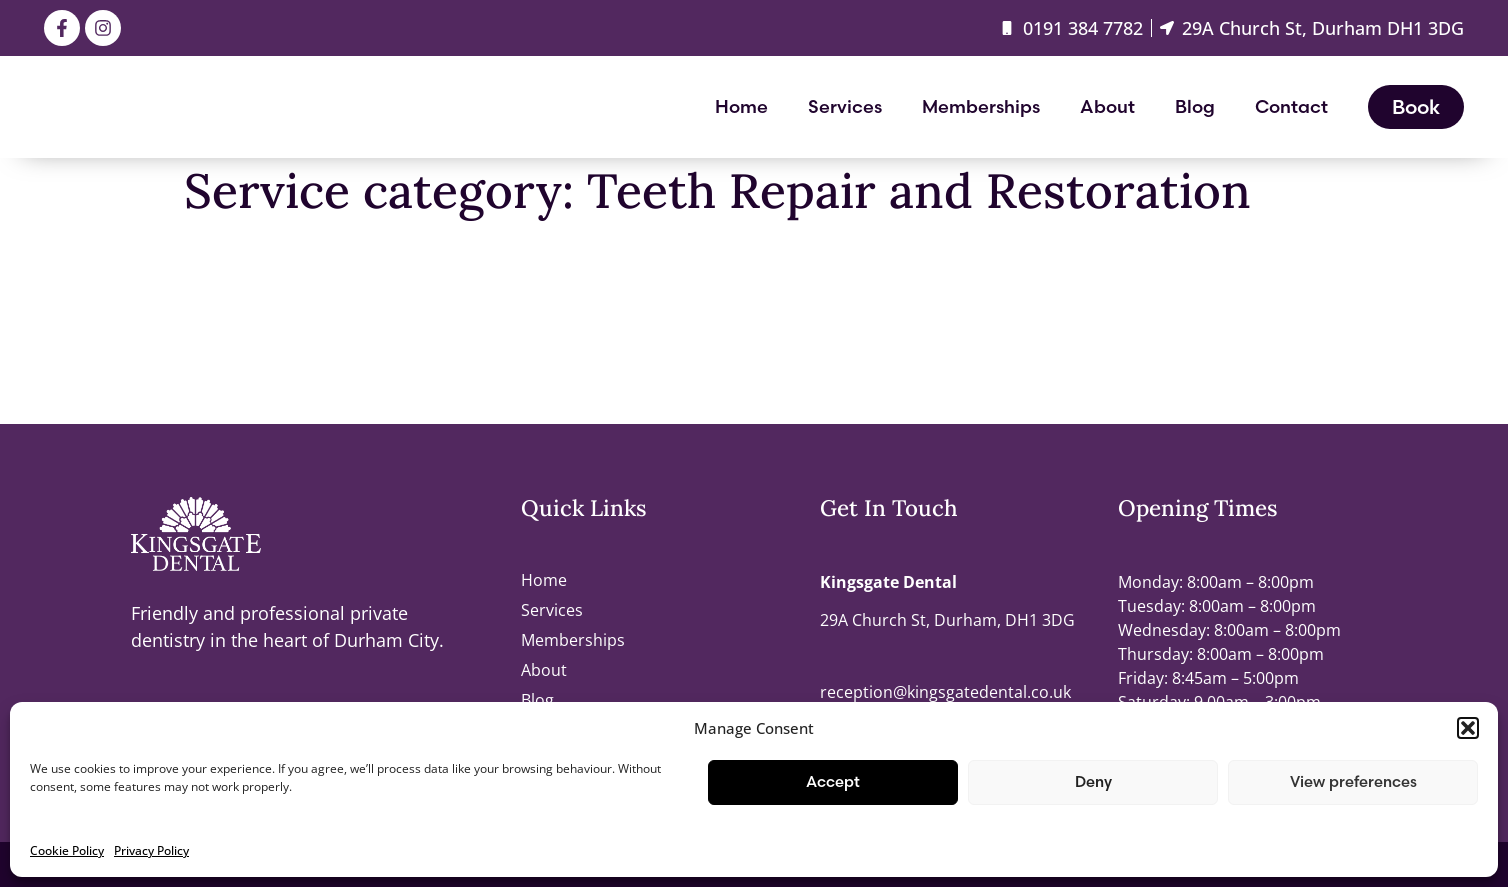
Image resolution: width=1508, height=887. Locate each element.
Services (845, 106)
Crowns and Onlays (266, 391)
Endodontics (237, 327)
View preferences (1353, 781)
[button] (1468, 728)
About (1107, 106)
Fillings (213, 263)
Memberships (981, 106)
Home (741, 106)
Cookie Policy (67, 850)
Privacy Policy (151, 850)
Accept (833, 781)
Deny (1093, 781)
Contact (1291, 106)
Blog (1195, 106)
